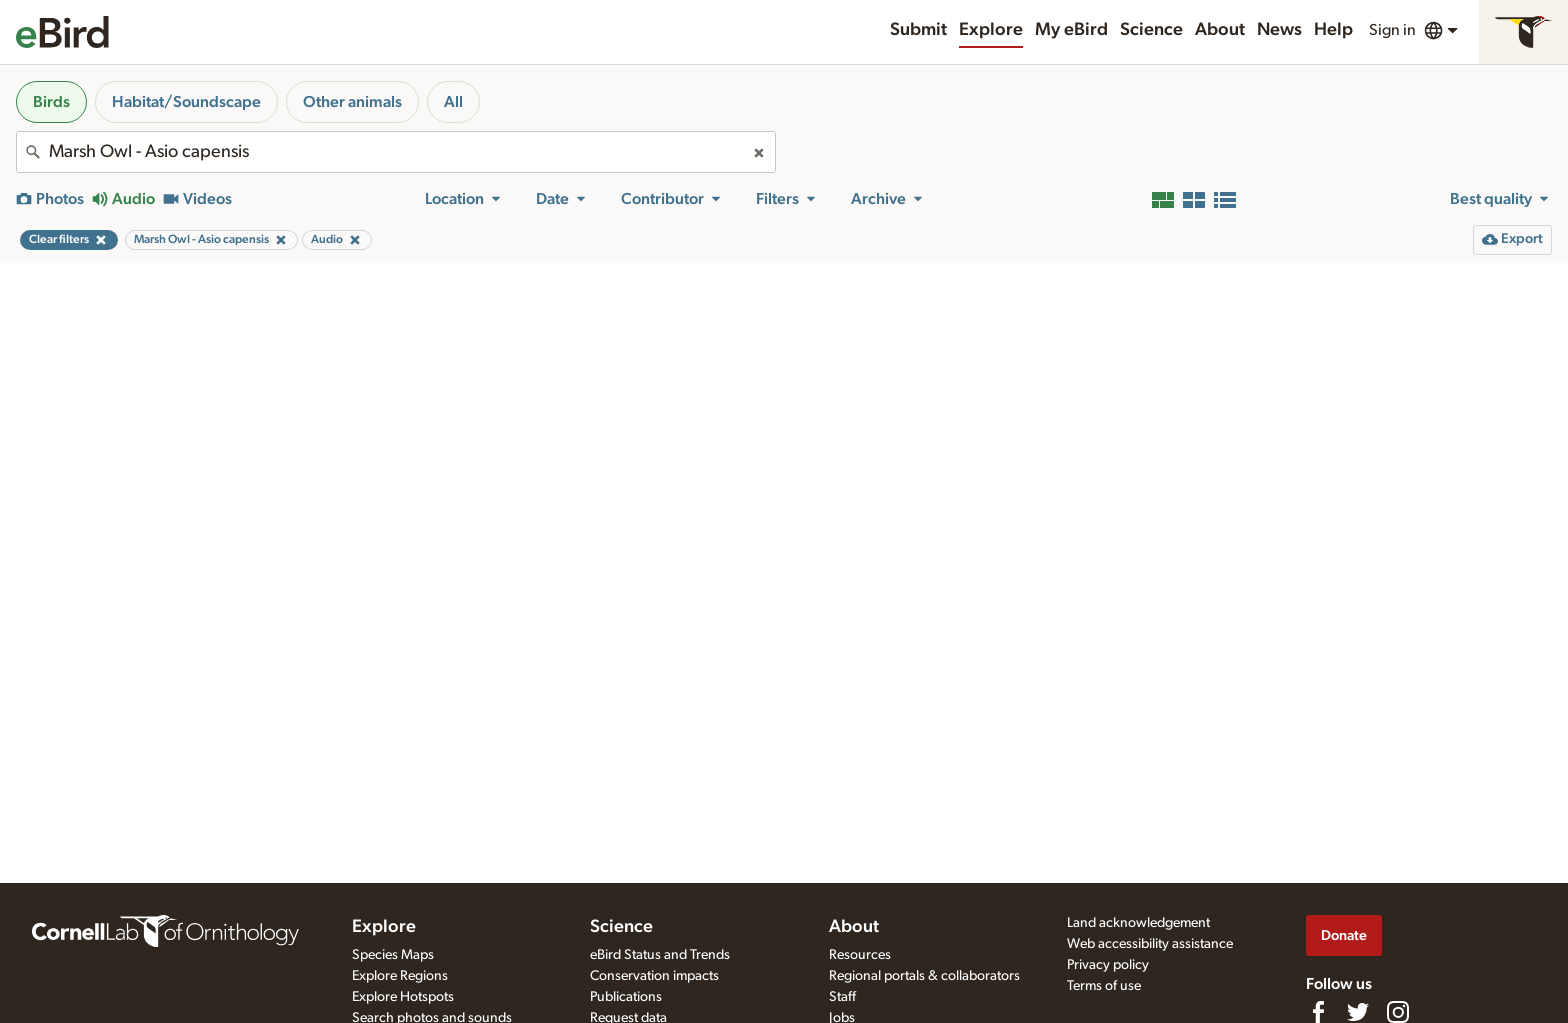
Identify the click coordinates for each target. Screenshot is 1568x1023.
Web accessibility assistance (1150, 944)
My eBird (1071, 30)
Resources (860, 955)
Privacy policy (1108, 965)
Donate (1344, 935)
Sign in (1392, 30)
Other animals (352, 102)
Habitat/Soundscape (186, 102)
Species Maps (393, 955)
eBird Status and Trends (660, 955)
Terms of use (1104, 986)
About (1220, 30)
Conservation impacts (654, 976)
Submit (918, 30)
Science (1151, 30)
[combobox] (396, 152)
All (453, 102)
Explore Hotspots (403, 997)
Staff (842, 997)
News (1279, 30)
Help (1333, 30)
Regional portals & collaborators (924, 976)
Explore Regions (400, 976)
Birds (51, 102)
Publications (626, 997)
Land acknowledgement (1138, 923)
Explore (991, 30)
